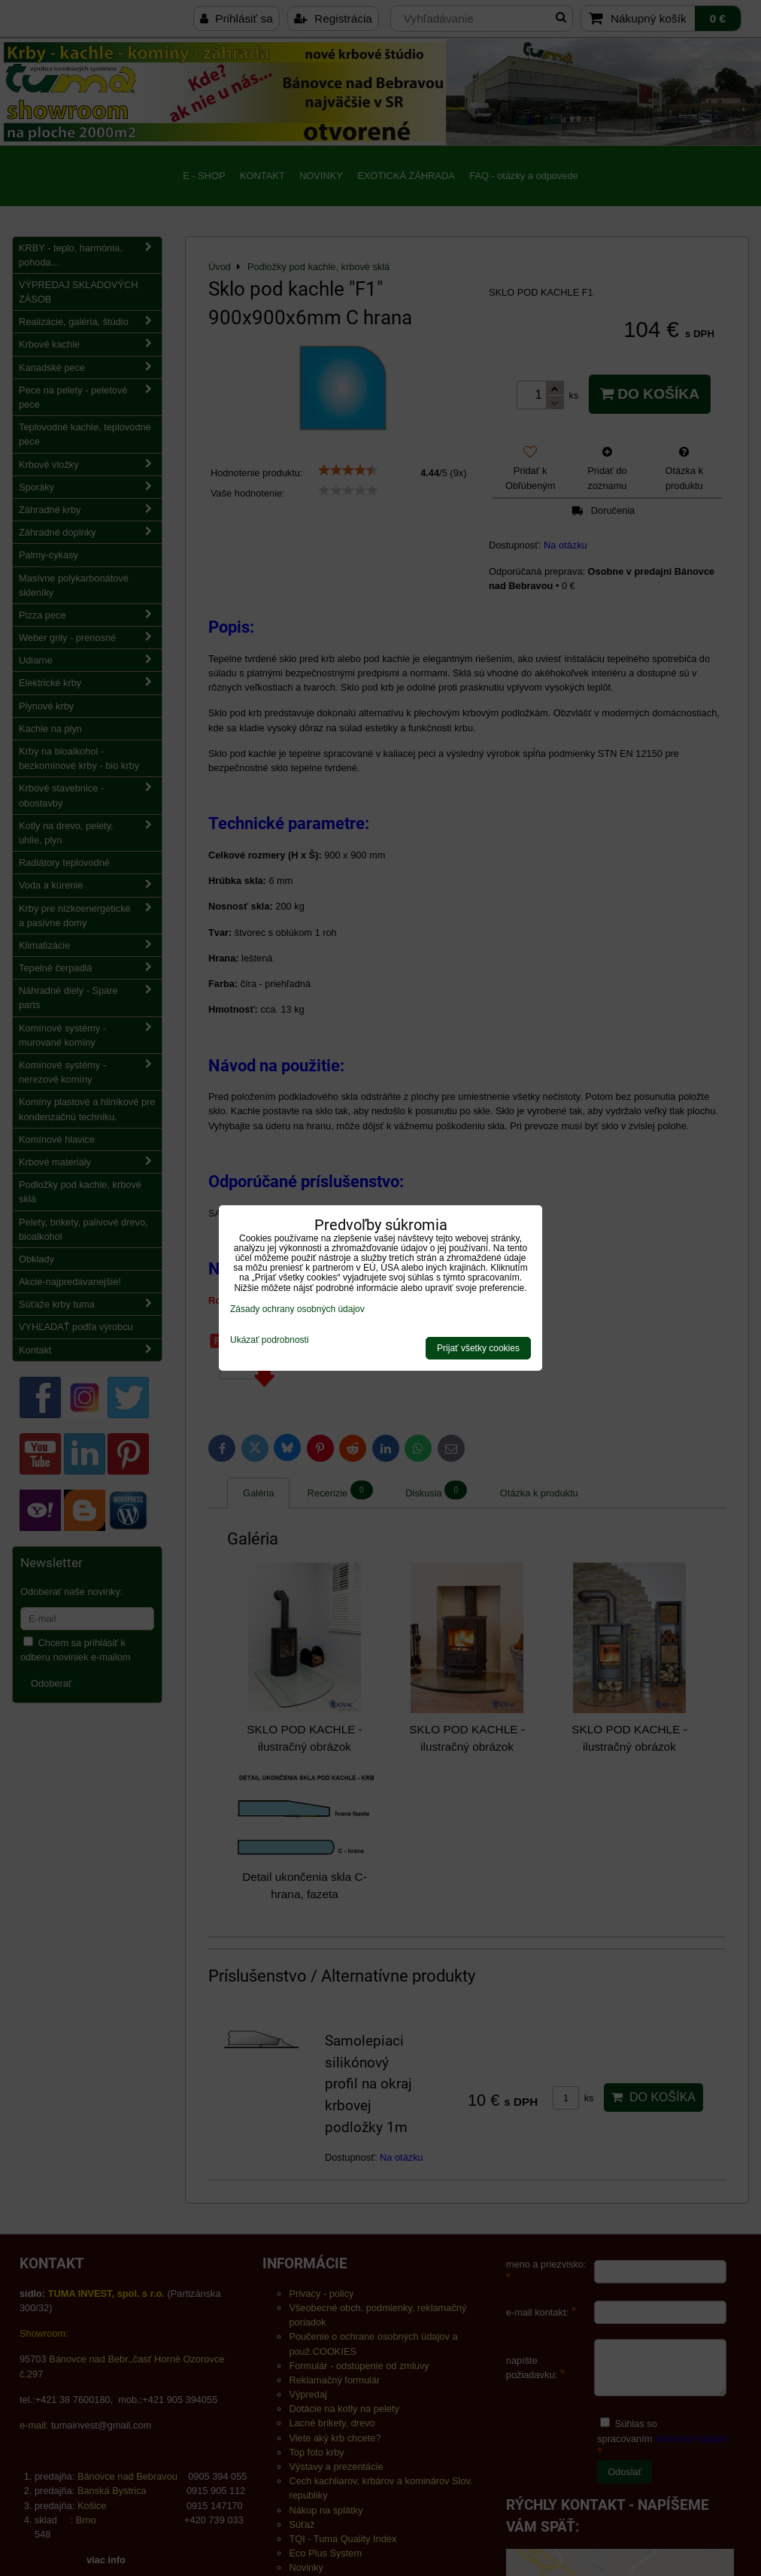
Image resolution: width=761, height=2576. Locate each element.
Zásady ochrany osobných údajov (297, 1309)
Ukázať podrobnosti (269, 1340)
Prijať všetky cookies (478, 1348)
